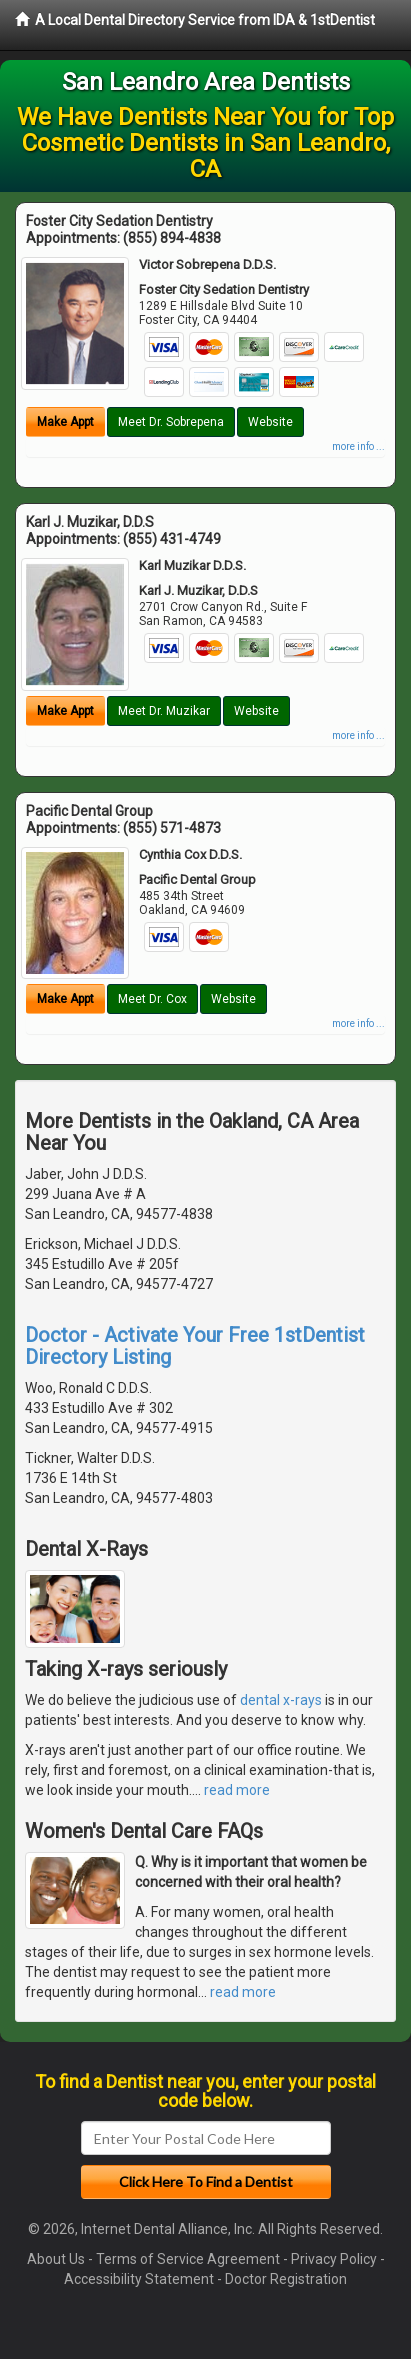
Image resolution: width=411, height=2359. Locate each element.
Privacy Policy (334, 2259)
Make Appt (65, 422)
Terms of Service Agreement (188, 2259)
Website (270, 422)
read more (237, 1790)
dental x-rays (281, 1700)
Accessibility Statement (139, 2279)
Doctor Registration (286, 2279)
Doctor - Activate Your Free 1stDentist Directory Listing (195, 1346)
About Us (56, 2259)
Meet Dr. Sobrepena (171, 422)
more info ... (358, 446)
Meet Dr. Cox (152, 999)
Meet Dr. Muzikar (164, 711)
